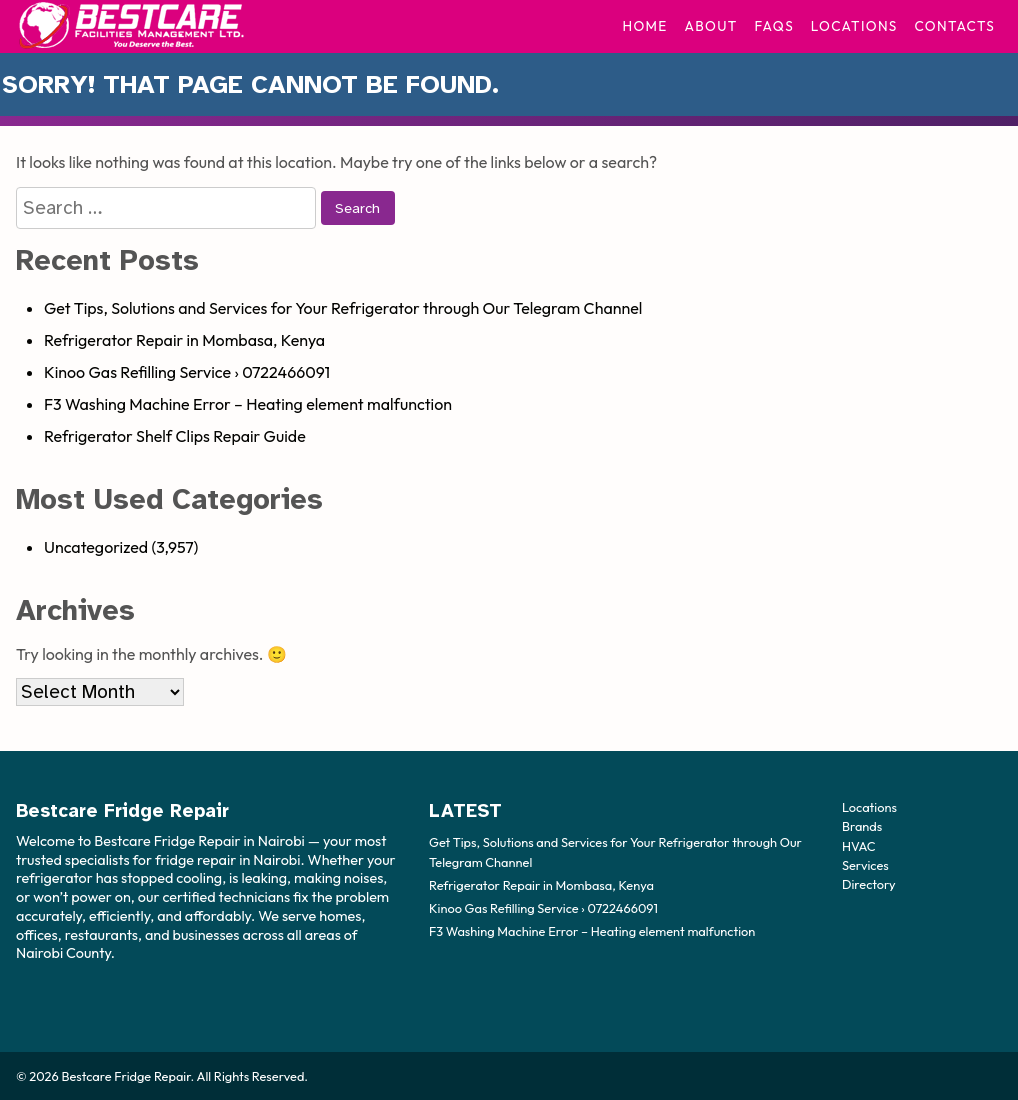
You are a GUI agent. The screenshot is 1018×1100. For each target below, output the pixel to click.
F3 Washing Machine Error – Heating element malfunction (248, 404)
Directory (869, 883)
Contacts (954, 26)
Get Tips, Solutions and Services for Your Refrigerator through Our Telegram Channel (343, 308)
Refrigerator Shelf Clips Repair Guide (175, 436)
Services (865, 864)
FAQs (774, 26)
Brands (862, 826)
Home (644, 26)
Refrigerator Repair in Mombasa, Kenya (184, 340)
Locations (854, 26)
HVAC (859, 845)
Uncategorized (96, 547)
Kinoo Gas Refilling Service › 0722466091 (187, 372)
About (711, 26)
